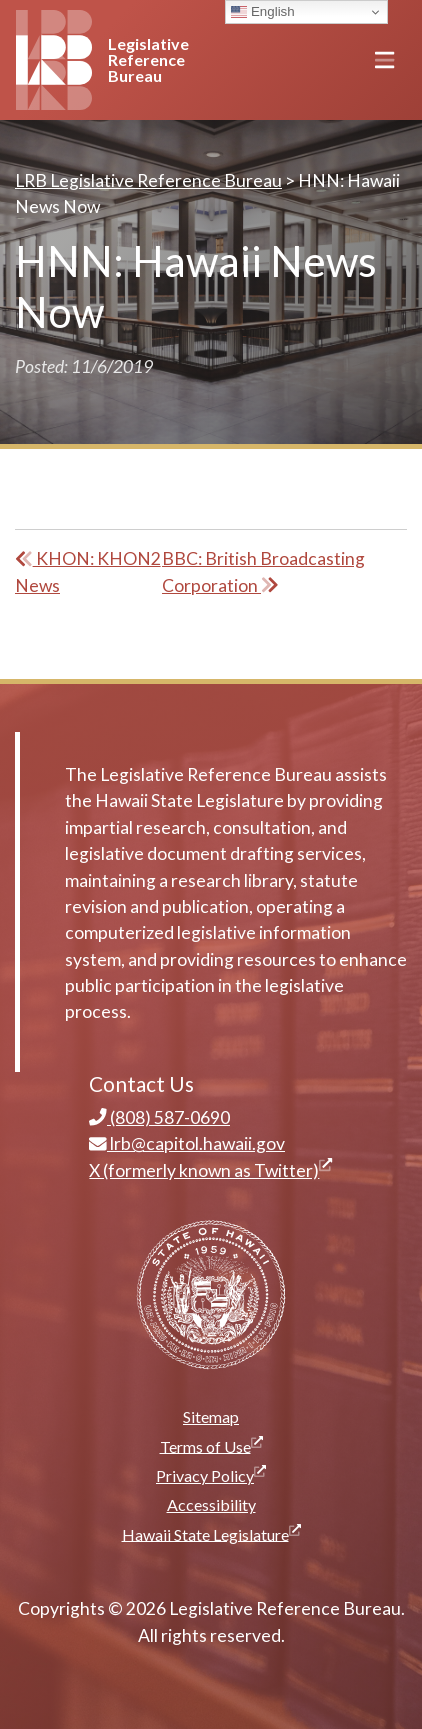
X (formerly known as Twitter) (210, 1170)
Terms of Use (214, 1445)
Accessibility (211, 1504)
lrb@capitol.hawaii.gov (187, 1143)
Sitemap (211, 1416)
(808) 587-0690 (159, 1117)
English (262, 12)
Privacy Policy (213, 1474)
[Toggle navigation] (384, 60)
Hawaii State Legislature (214, 1533)
